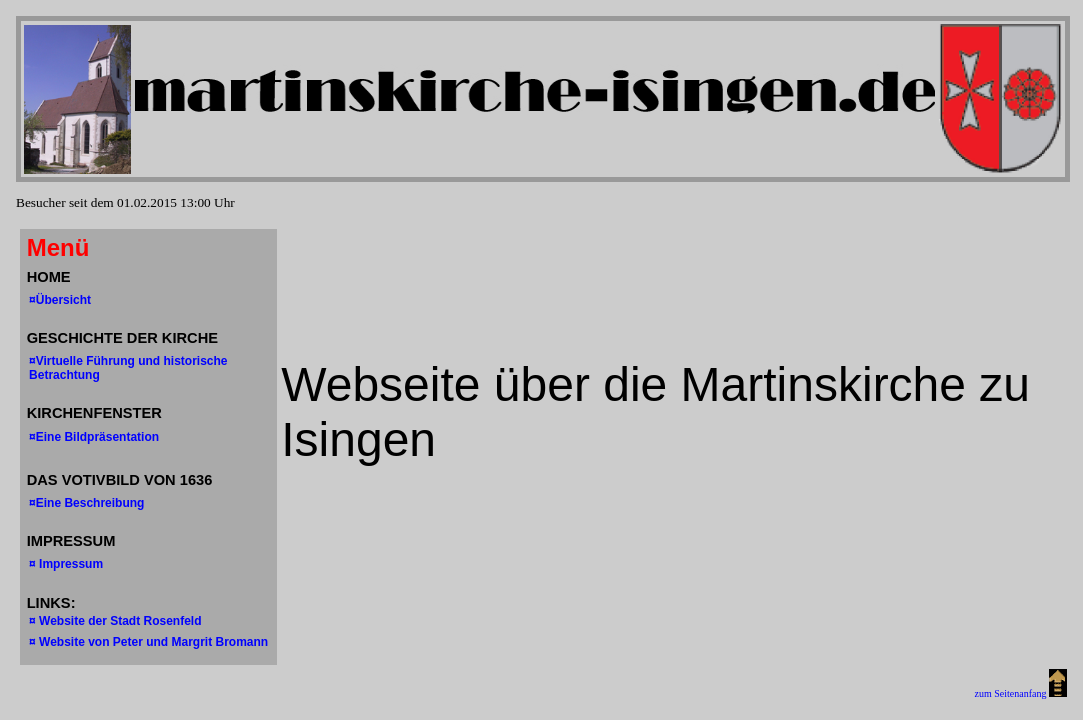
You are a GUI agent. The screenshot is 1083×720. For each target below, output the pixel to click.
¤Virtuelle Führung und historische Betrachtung (128, 368)
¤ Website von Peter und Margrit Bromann (148, 642)
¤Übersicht (60, 300)
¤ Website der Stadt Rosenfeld (115, 621)
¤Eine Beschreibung (86, 503)
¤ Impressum (66, 564)
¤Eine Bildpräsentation (94, 437)
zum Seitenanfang (1021, 693)
